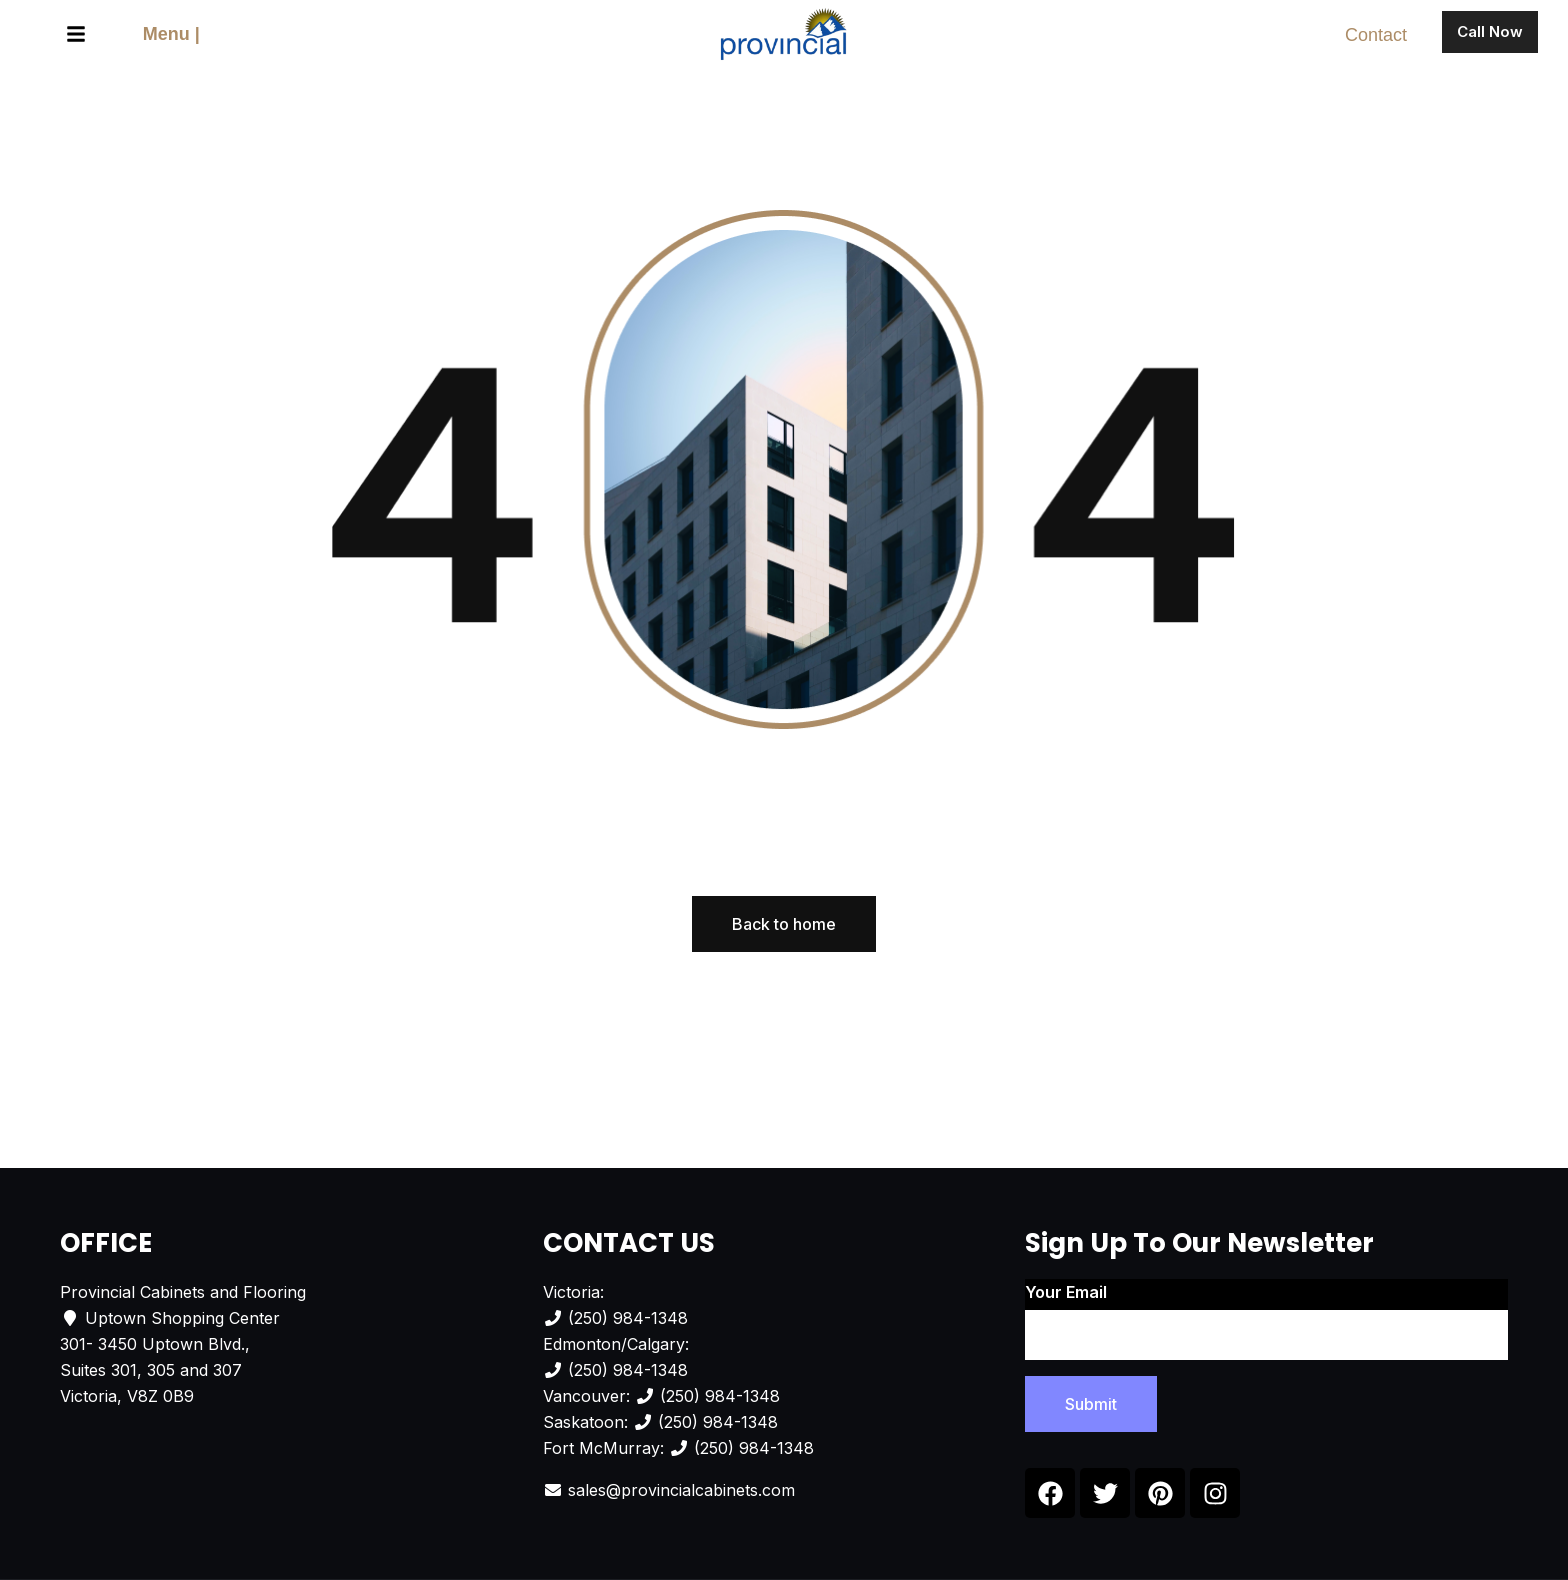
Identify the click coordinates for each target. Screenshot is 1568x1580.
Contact (1376, 35)
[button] (76, 35)
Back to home (784, 924)
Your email (1266, 1321)
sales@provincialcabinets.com (681, 1490)
